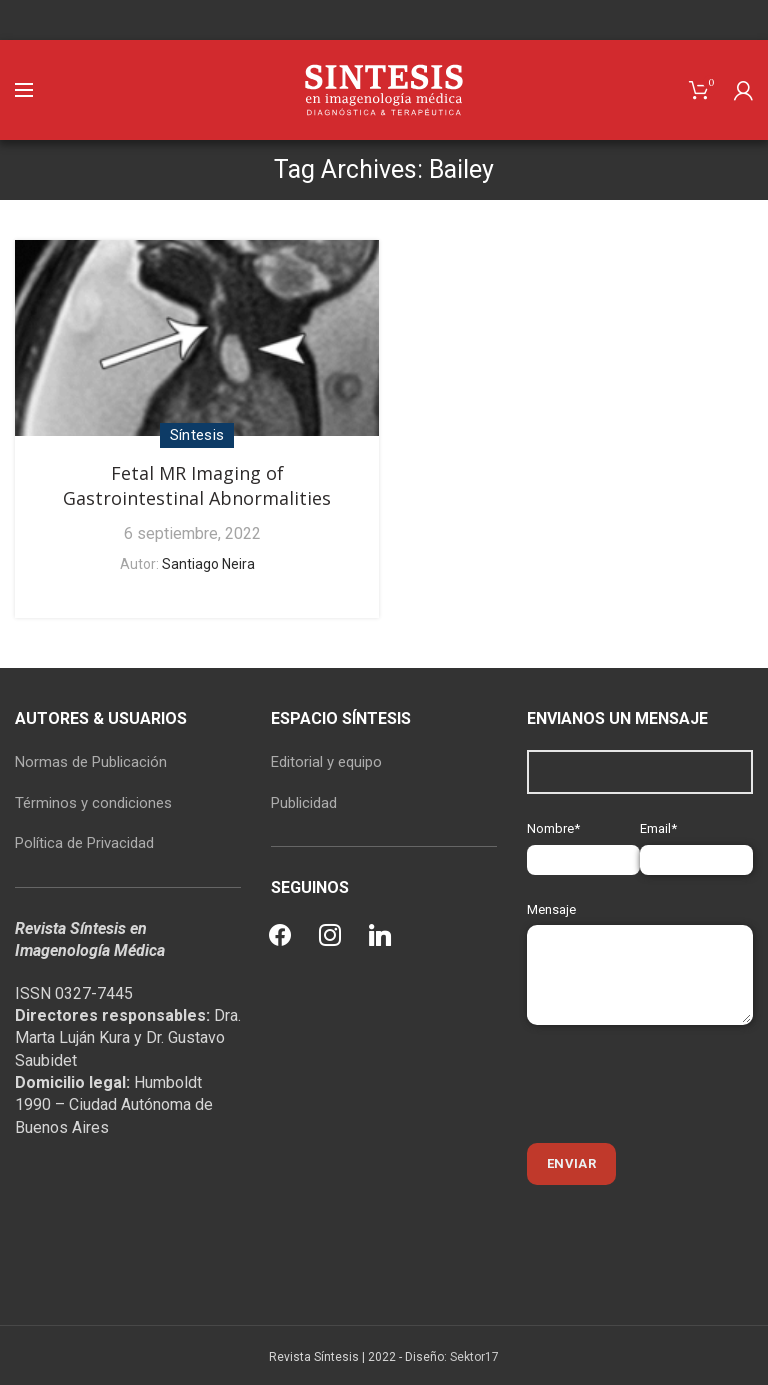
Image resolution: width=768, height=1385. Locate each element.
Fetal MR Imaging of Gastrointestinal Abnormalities (197, 485)
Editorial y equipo (326, 762)
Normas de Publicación (91, 762)
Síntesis (197, 435)
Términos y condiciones (93, 803)
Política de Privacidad (84, 843)
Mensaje (640, 941)
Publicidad (304, 803)
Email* (696, 843)
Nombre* (583, 843)
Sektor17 (474, 1357)
